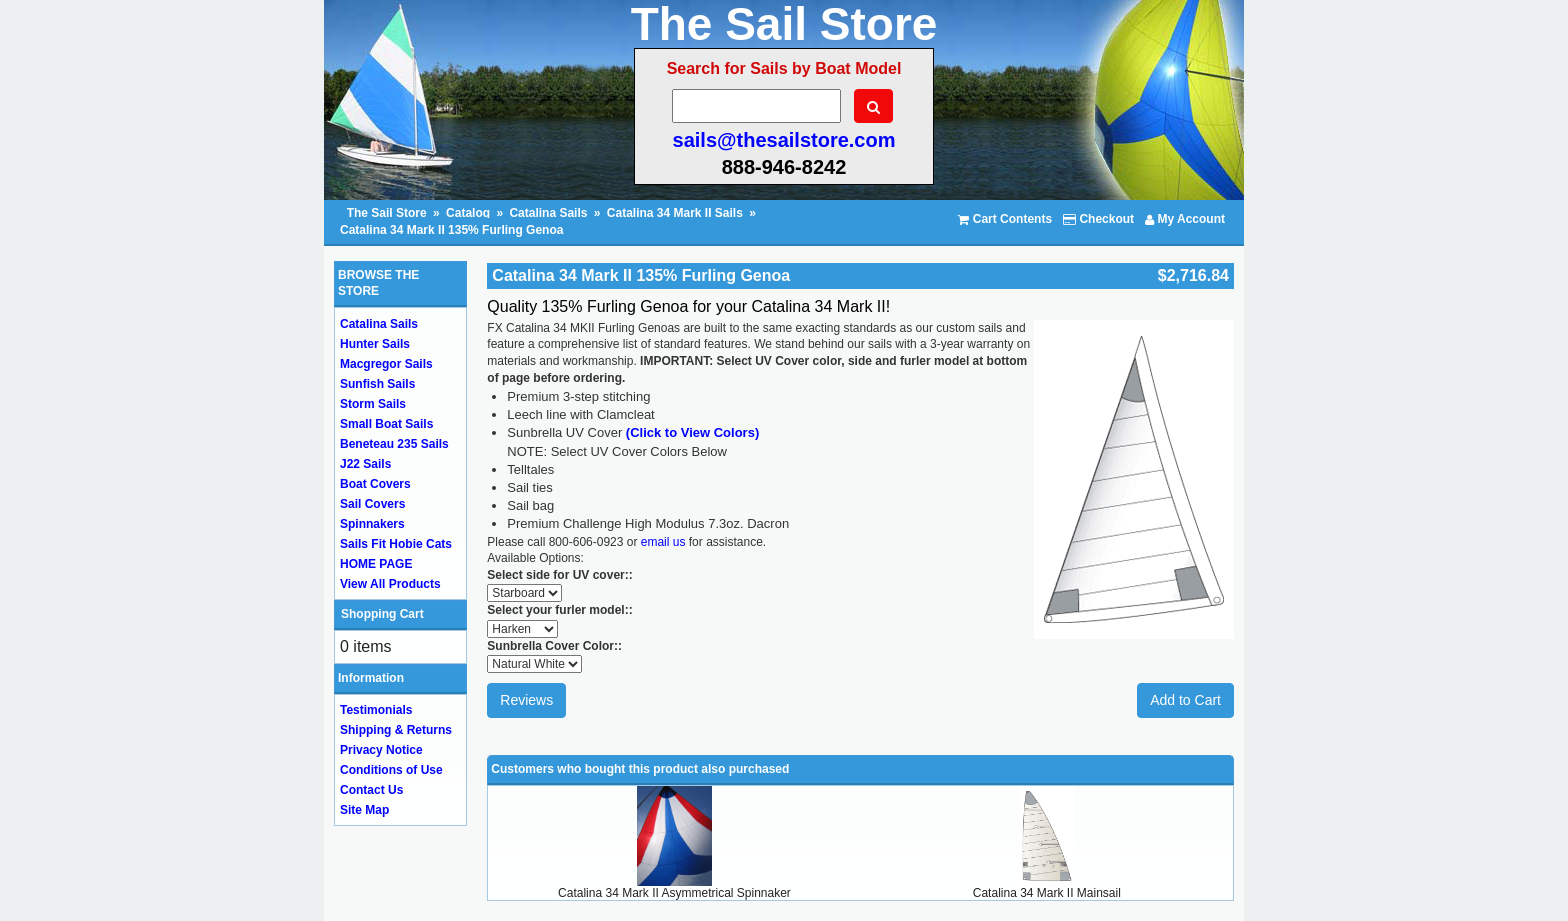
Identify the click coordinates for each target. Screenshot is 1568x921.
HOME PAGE (376, 564)
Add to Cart (1185, 700)
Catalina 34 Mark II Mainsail (1047, 893)
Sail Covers (372, 504)
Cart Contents (1005, 219)
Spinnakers (372, 524)
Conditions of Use (391, 770)
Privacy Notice (381, 750)
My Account (1185, 219)
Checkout (1098, 219)
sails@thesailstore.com (784, 140)
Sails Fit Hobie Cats (396, 544)
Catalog (468, 213)
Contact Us (371, 790)
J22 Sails (365, 464)
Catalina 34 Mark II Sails (675, 213)
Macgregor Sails (386, 364)
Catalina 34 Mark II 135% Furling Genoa (451, 230)
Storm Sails (373, 404)
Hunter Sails (375, 344)
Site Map (364, 810)
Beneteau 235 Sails (394, 444)
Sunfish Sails (377, 384)
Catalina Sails (548, 213)
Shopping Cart (382, 614)
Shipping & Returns (396, 730)
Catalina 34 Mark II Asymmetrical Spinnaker (674, 893)
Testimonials (376, 710)
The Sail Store (388, 213)
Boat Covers (375, 484)
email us (663, 542)
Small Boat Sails (386, 424)
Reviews (526, 700)
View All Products (390, 584)
